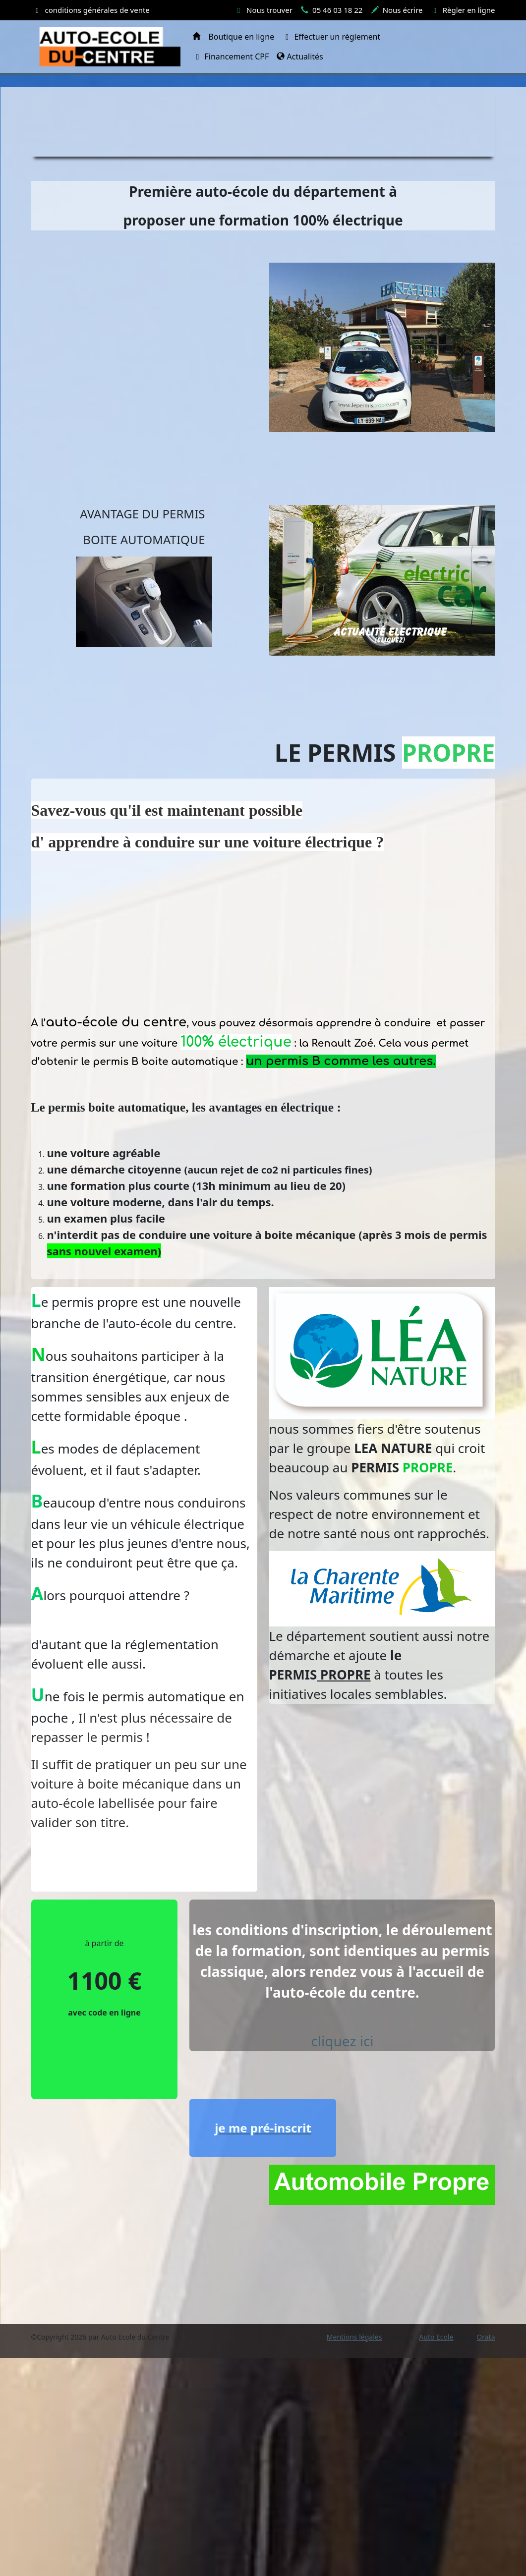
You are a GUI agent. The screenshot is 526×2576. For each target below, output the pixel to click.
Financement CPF (230, 56)
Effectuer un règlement (331, 36)
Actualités (300, 56)
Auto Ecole (436, 2337)
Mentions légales (354, 2337)
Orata (485, 2337)
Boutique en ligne (241, 36)
